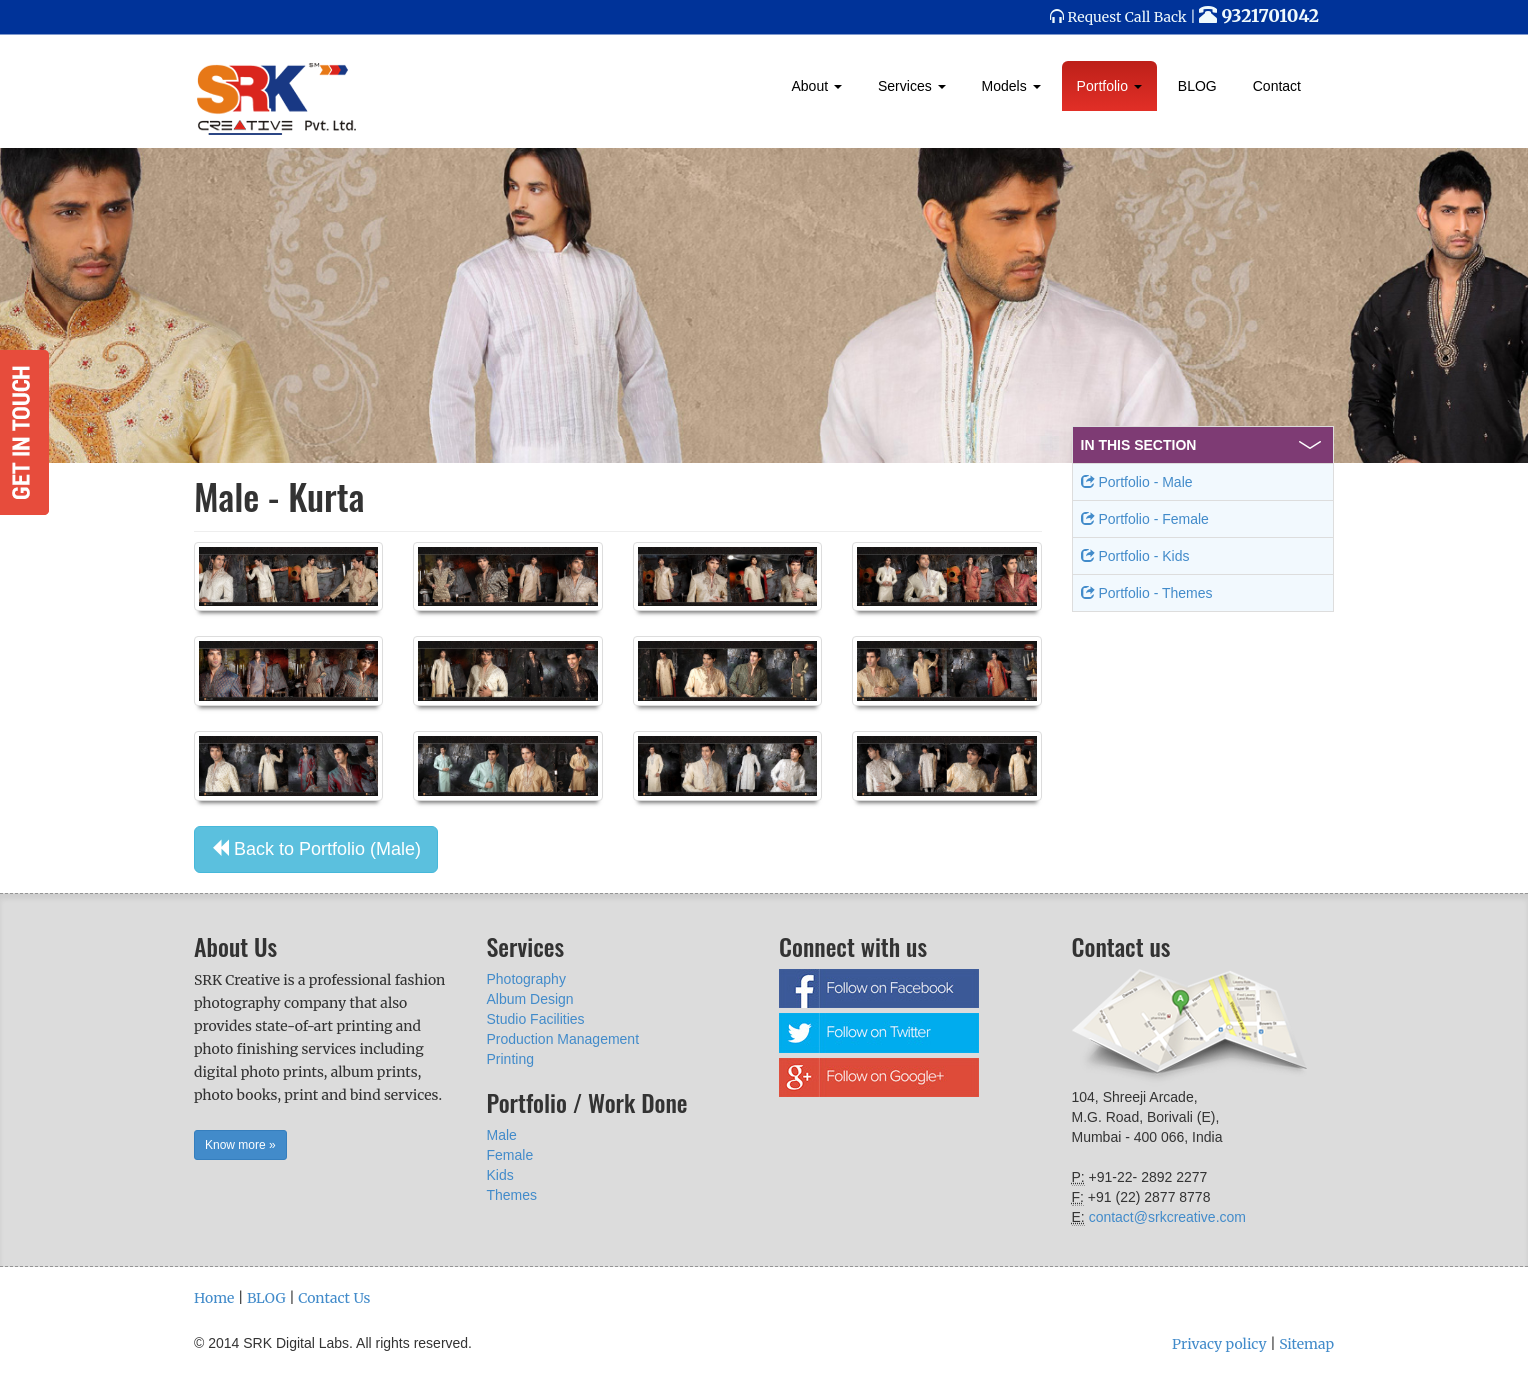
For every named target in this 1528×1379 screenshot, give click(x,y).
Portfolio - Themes (1147, 593)
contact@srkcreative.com (1167, 1217)
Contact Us (334, 1298)
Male (502, 1135)
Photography (526, 979)
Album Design (530, 999)
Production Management (563, 1039)
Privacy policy (1219, 1344)
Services (912, 86)
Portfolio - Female (1145, 519)
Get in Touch (24, 432)
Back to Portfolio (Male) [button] (316, 848)
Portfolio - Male (1137, 482)
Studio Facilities (536, 1019)
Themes (512, 1195)
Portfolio (1109, 86)
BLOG (1197, 86)
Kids (500, 1175)
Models (1011, 86)
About (817, 86)
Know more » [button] (240, 1145)
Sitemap (1306, 1344)
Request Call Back (1127, 17)
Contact (1277, 86)
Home (214, 1298)
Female (510, 1155)
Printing (510, 1059)
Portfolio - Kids (1135, 556)
